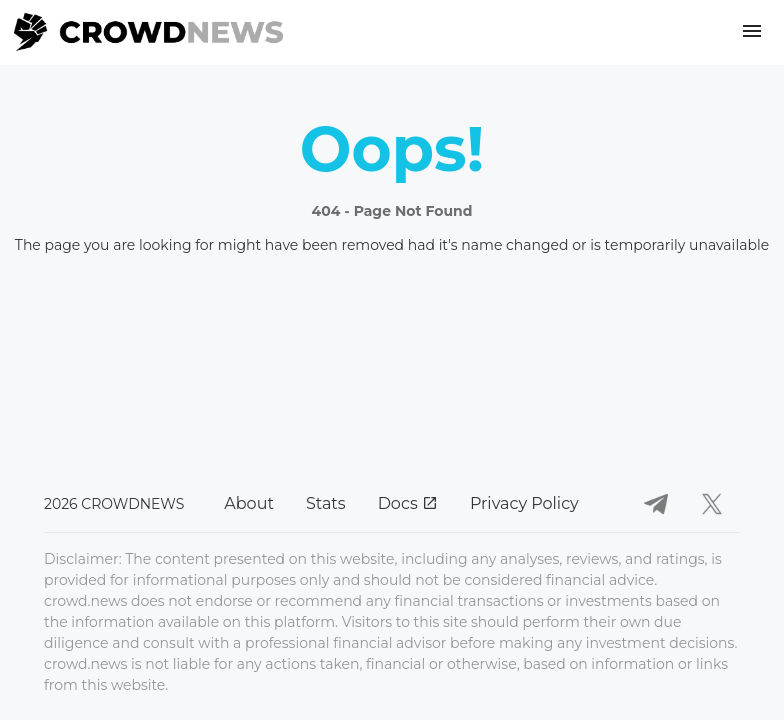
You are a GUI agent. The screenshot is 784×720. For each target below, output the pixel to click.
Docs (408, 503)
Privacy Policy (524, 503)
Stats (326, 503)
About (249, 503)
